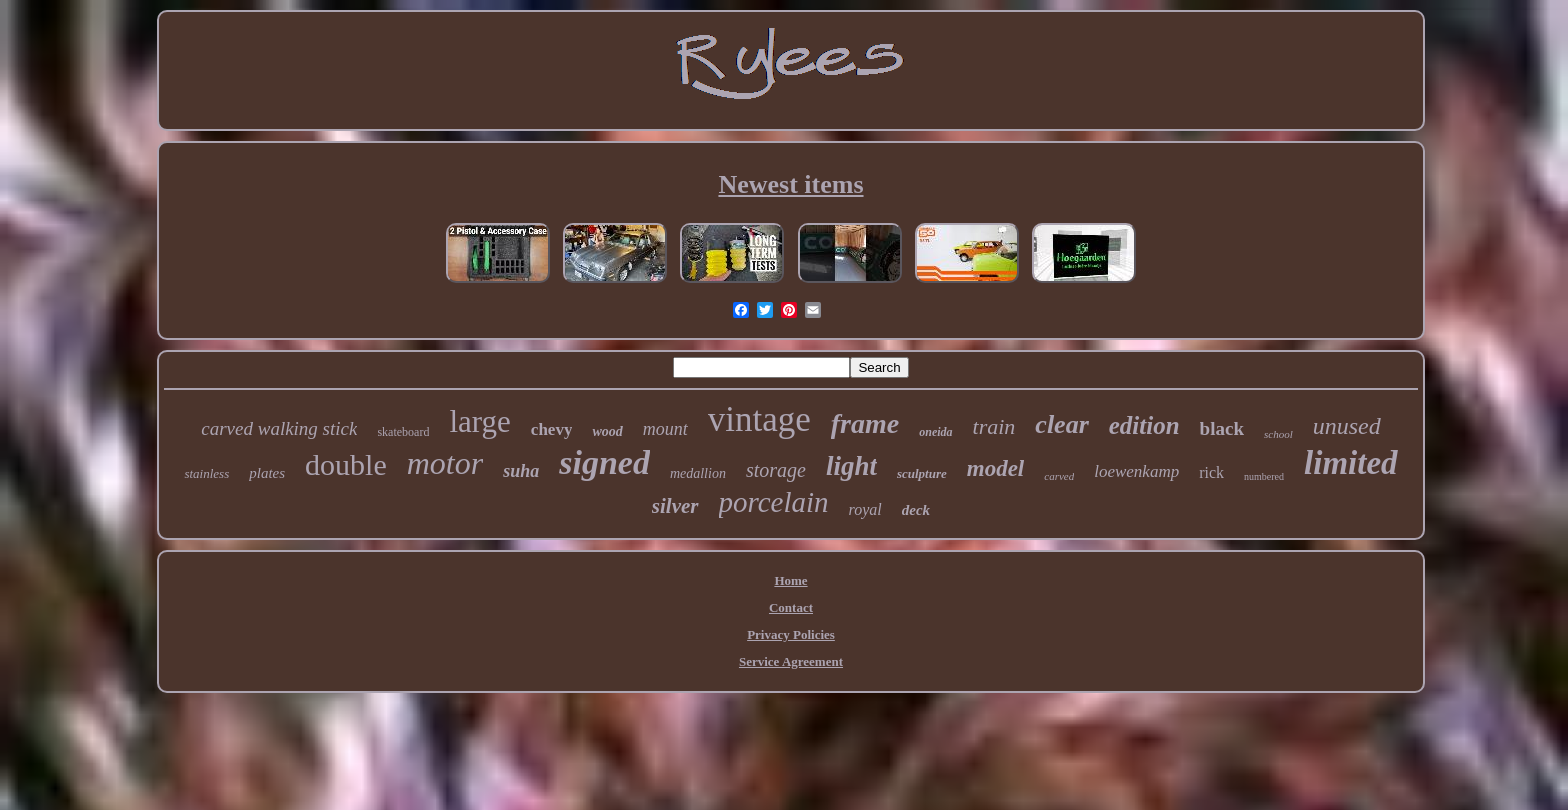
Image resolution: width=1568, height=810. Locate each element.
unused (1347, 426)
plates (267, 473)
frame (865, 423)
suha (521, 471)
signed (604, 462)
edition (1144, 425)
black (1222, 428)
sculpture (922, 473)
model (996, 468)
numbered (1264, 476)
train (994, 426)
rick (1211, 472)
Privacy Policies (791, 634)
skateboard (403, 432)
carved (1059, 476)
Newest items (790, 184)
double (346, 464)
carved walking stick (279, 428)
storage (776, 470)
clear (1061, 424)
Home (790, 580)
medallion (698, 473)
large (479, 421)
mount (665, 429)
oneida (935, 432)
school (1278, 434)
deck (916, 510)
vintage (759, 419)
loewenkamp (1136, 471)
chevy (552, 429)
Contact (791, 607)
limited (1351, 463)
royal (865, 509)
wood (607, 431)
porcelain (774, 502)
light (851, 466)
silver (675, 506)
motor (445, 463)
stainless (206, 473)
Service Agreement (791, 661)
